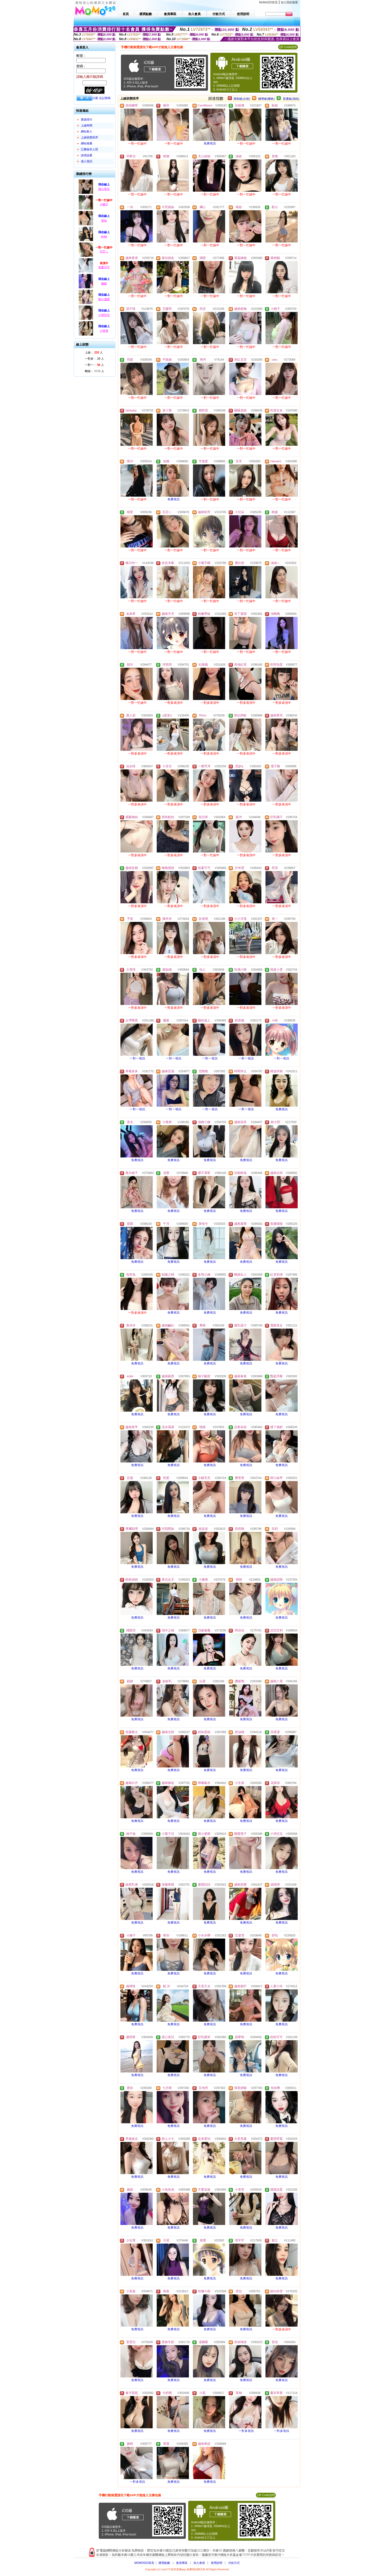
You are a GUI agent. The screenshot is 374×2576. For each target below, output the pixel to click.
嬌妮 (104, 283)
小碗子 (104, 204)
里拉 (104, 220)
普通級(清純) (291, 98)
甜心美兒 (104, 189)
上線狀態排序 (89, 137)
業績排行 (86, 119)
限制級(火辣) (242, 98)
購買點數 (164, 2563)
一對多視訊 (246, 2431)
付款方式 (234, 2563)
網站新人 (86, 131)
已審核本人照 (89, 149)
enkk (104, 236)
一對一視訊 (137, 1058)
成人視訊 (86, 161)
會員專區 (181, 2563)
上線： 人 (94, 352)
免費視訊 (210, 143)
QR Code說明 (288, 47)
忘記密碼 (104, 98)
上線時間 (86, 125)
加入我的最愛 (289, 2)
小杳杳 (104, 330)
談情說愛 (86, 155)
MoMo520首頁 (268, 2)
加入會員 (199, 2563)
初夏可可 (104, 267)
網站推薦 (86, 143)
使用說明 (216, 2563)
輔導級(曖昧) (266, 98)
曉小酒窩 (104, 299)
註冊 (95, 98)
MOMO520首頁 (144, 2563)
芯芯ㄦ (104, 251)
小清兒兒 (104, 315)
